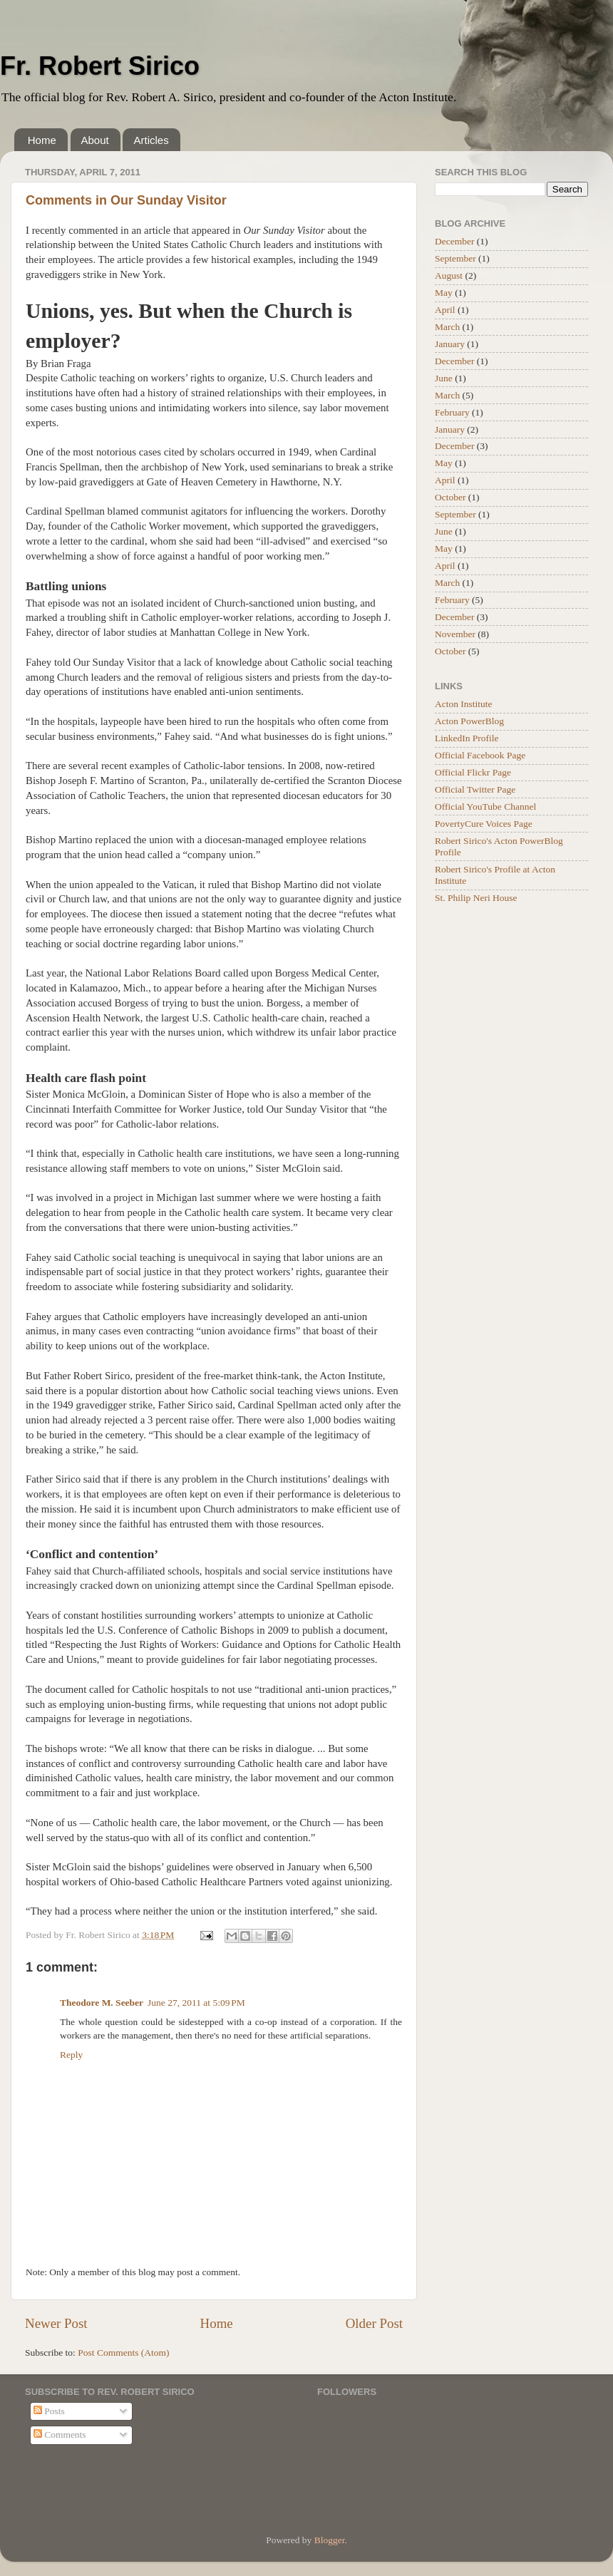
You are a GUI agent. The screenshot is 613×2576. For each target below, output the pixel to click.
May (444, 292)
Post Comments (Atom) (123, 2352)
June (444, 378)
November (455, 634)
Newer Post (56, 2323)
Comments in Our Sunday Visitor (126, 200)
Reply (71, 2054)
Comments (60, 2434)
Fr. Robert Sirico (100, 66)
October (450, 497)
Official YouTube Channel (485, 806)
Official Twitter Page (475, 789)
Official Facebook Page (480, 755)
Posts (49, 2411)
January (450, 344)
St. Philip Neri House (476, 897)
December (454, 241)
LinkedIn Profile (467, 738)
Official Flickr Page (473, 772)
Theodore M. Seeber (101, 2002)
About (95, 140)
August (449, 275)
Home (42, 140)
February (452, 412)
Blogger (329, 2540)
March (447, 326)
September (455, 258)
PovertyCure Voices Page (483, 823)
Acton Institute (464, 704)
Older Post (374, 2323)
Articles (150, 140)
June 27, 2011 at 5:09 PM (196, 2002)
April (445, 309)
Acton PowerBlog (469, 721)
